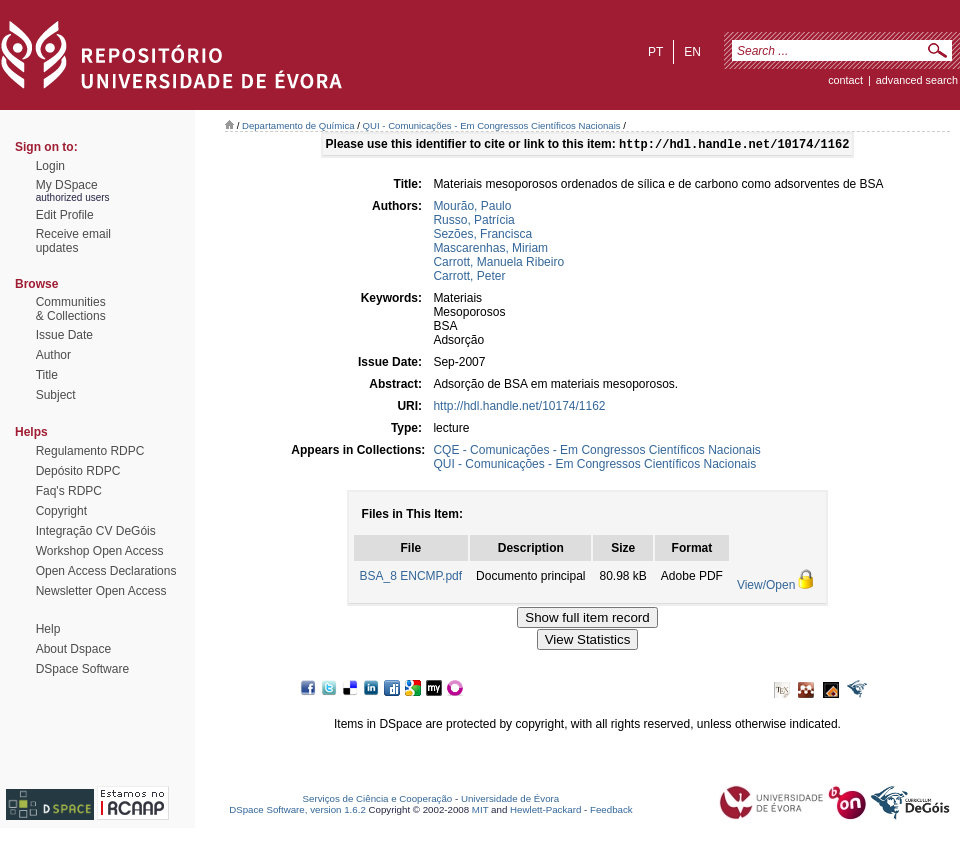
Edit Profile (65, 215)
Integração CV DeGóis (96, 531)
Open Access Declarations (106, 571)
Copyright (61, 511)
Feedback (611, 811)
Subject (56, 395)
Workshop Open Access (100, 551)
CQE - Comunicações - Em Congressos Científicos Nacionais (596, 452)
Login (50, 166)
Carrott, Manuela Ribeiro (498, 264)
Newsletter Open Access (101, 591)
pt (655, 52)
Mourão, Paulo (472, 208)
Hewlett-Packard (545, 811)
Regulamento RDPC (90, 451)
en (692, 52)
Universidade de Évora (510, 800)
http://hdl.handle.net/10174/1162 (519, 408)
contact (845, 80)
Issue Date (64, 335)
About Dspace (73, 649)
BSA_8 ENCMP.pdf (411, 578)
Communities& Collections (71, 309)
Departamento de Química (298, 125)
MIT (480, 811)
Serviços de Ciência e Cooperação (378, 800)
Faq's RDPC (69, 491)
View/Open (766, 587)
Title (47, 375)
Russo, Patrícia (473, 222)
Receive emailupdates (73, 241)
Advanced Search (917, 80)
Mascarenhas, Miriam (490, 250)
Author (53, 355)
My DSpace (67, 185)
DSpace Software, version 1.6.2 (297, 811)
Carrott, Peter (469, 278)
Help (48, 629)
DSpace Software (82, 669)
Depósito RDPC (78, 471)
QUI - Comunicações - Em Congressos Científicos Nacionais (492, 125)
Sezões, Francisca (482, 236)
